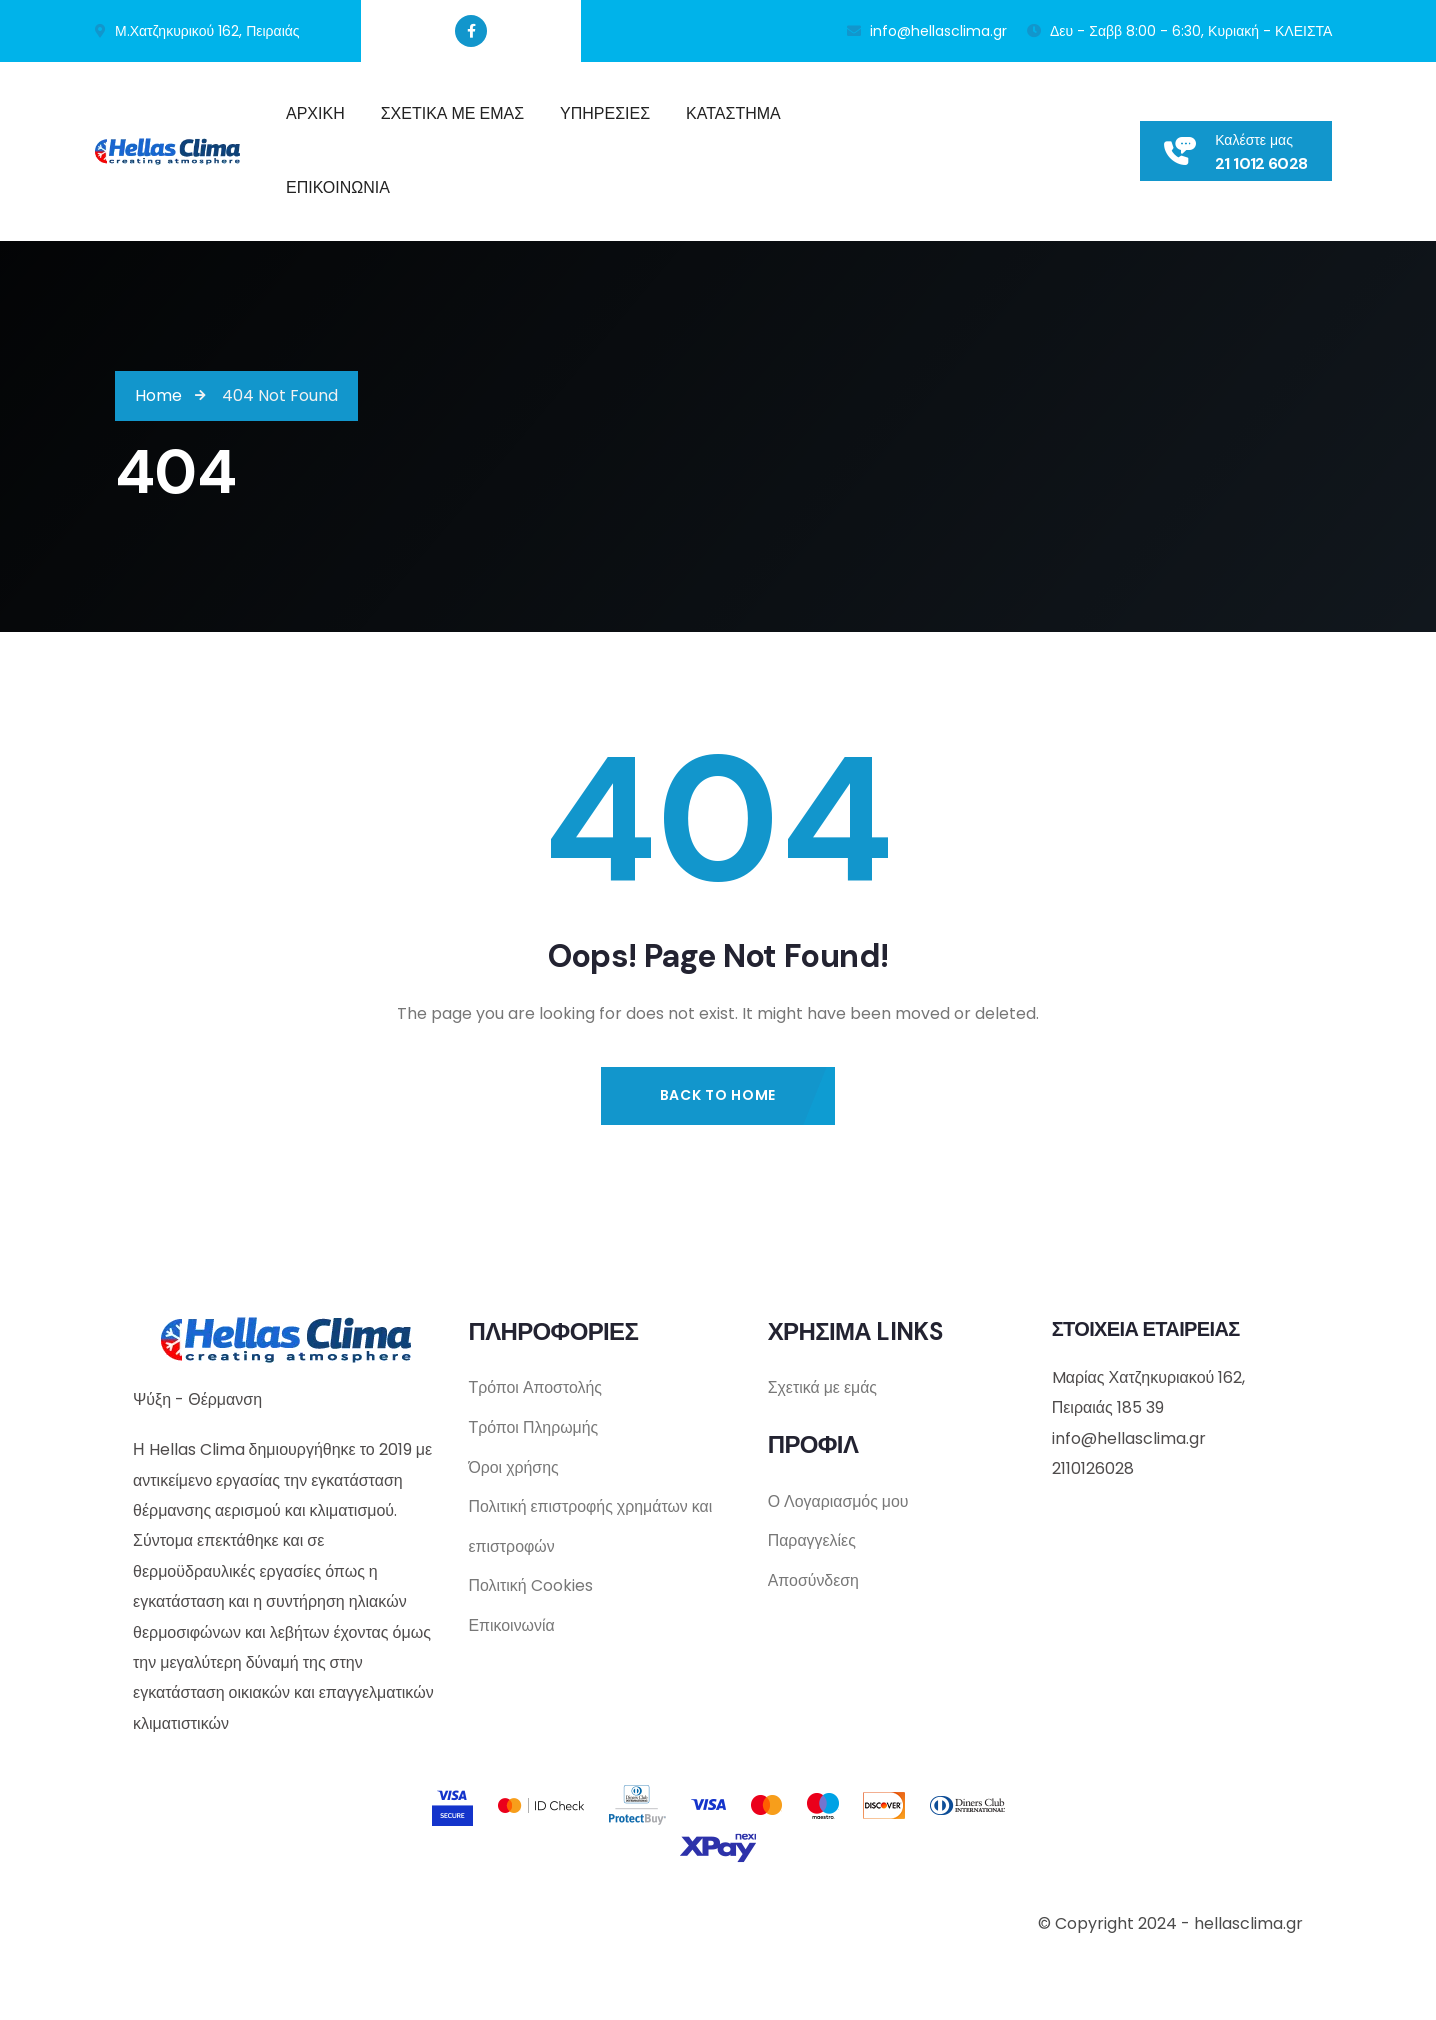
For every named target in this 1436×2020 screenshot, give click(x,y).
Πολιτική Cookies (530, 1588)
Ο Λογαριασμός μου (839, 1501)
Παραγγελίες (812, 1541)
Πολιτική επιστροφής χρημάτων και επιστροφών (590, 1528)
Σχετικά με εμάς (823, 1388)
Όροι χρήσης (513, 1468)
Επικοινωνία (511, 1628)
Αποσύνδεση (814, 1581)
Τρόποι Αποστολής (535, 1388)
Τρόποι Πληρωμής (533, 1428)
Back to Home (718, 1095)
